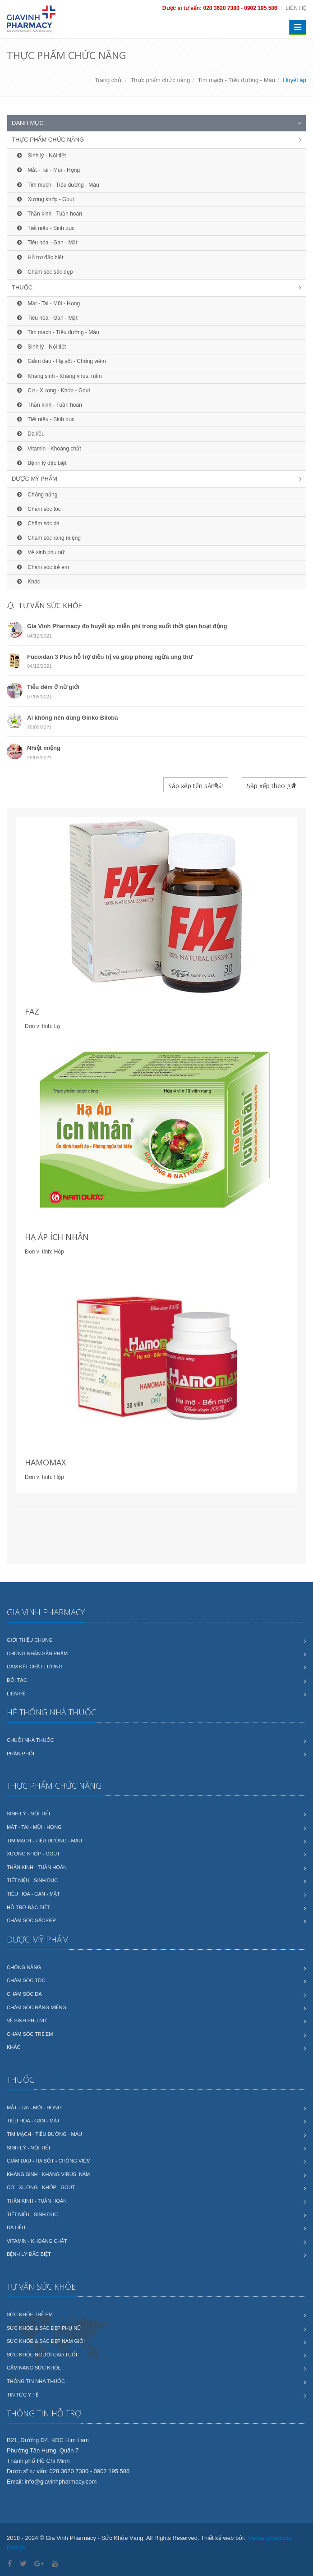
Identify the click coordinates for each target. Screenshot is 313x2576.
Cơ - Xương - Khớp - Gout (52, 390)
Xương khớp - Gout (44, 199)
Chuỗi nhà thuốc (30, 1740)
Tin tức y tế (22, 2394)
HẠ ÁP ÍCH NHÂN (57, 1236)
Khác (27, 582)
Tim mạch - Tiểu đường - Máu (236, 80)
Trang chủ (108, 80)
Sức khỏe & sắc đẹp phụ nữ (44, 2328)
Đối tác (17, 1680)
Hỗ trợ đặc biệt (39, 257)
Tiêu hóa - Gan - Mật (46, 242)
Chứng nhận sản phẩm (37, 1653)
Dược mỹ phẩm (34, 478)
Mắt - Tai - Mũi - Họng (47, 170)
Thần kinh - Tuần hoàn (48, 214)
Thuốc (22, 287)
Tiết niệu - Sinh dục (44, 228)
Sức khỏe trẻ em (30, 2314)
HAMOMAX (45, 1462)
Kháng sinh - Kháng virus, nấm (58, 376)
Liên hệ (295, 8)
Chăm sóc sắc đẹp (44, 272)
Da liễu (30, 434)
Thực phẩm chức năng (160, 80)
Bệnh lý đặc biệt (41, 463)
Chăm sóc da (37, 523)
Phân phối (20, 1753)
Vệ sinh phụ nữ (39, 552)
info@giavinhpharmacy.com (61, 2481)
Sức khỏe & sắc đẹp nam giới (46, 2341)
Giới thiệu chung (30, 1640)
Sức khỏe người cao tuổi (42, 2354)
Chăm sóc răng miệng (48, 538)
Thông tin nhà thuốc (36, 2381)
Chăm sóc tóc (38, 509)
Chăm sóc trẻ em (42, 567)
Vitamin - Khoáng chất (48, 448)
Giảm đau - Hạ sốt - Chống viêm (60, 361)
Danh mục (28, 122)
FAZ (32, 1011)
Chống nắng (36, 494)
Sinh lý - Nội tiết (40, 155)
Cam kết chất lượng (35, 1666)
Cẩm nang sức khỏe (34, 2367)
